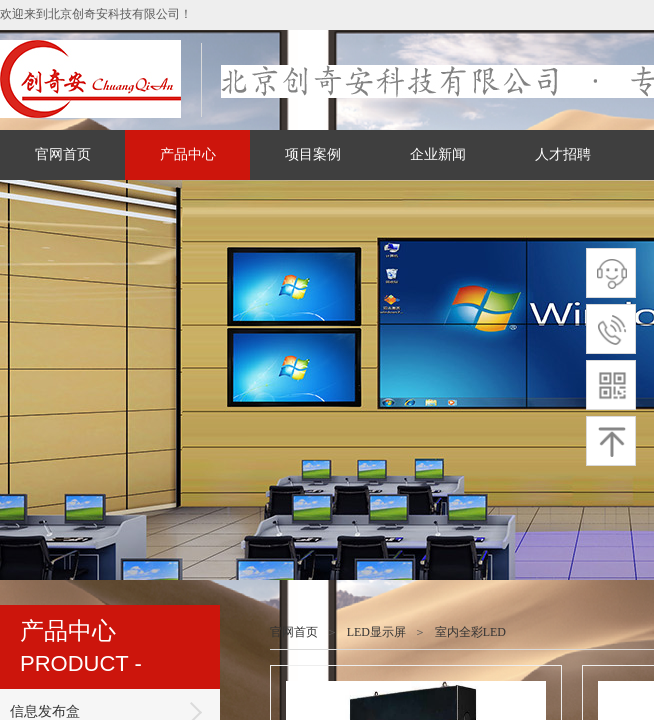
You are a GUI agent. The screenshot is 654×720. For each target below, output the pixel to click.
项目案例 (313, 154)
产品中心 (188, 154)
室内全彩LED (470, 632)
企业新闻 (438, 154)
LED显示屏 (376, 632)
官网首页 (63, 154)
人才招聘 (563, 154)
